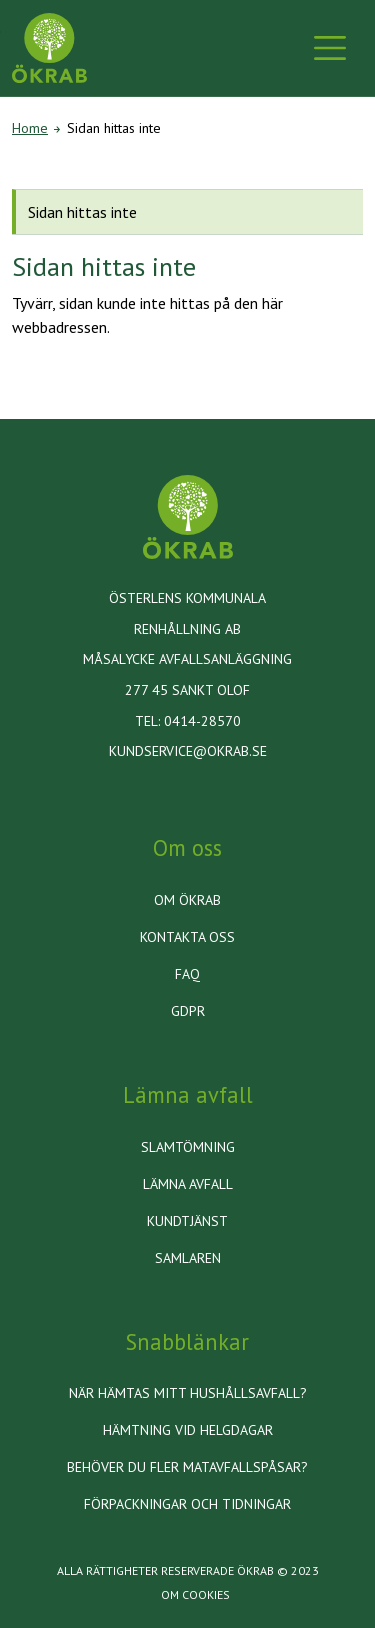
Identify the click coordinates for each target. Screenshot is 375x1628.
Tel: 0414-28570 (188, 721)
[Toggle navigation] (330, 48)
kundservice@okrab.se (188, 751)
